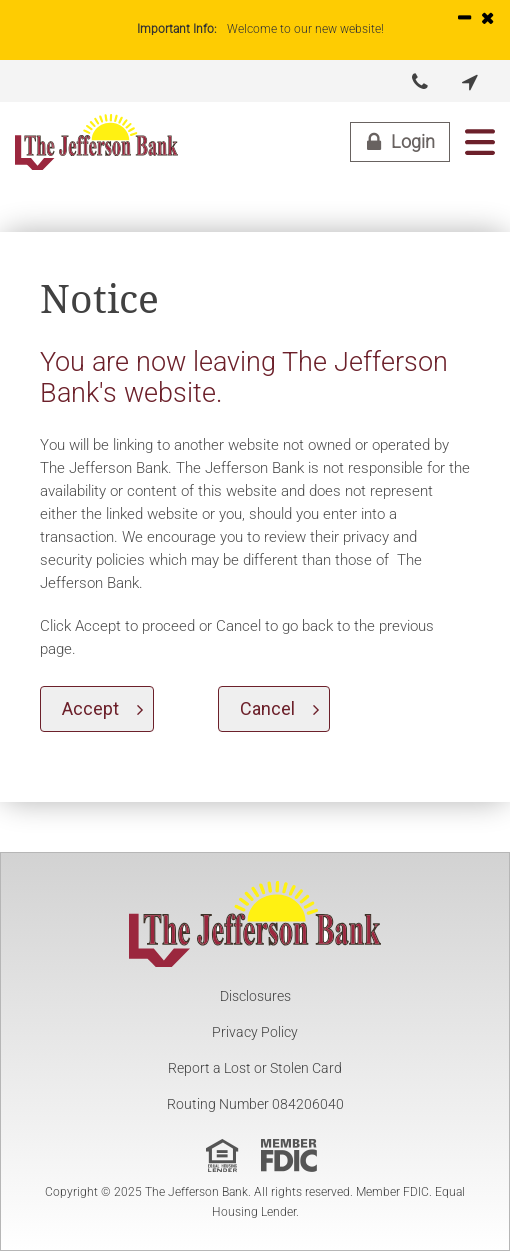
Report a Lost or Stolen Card (255, 1068)
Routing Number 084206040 (255, 1104)
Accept (90, 708)
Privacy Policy (255, 1032)
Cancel (267, 708)
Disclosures (255, 996)
